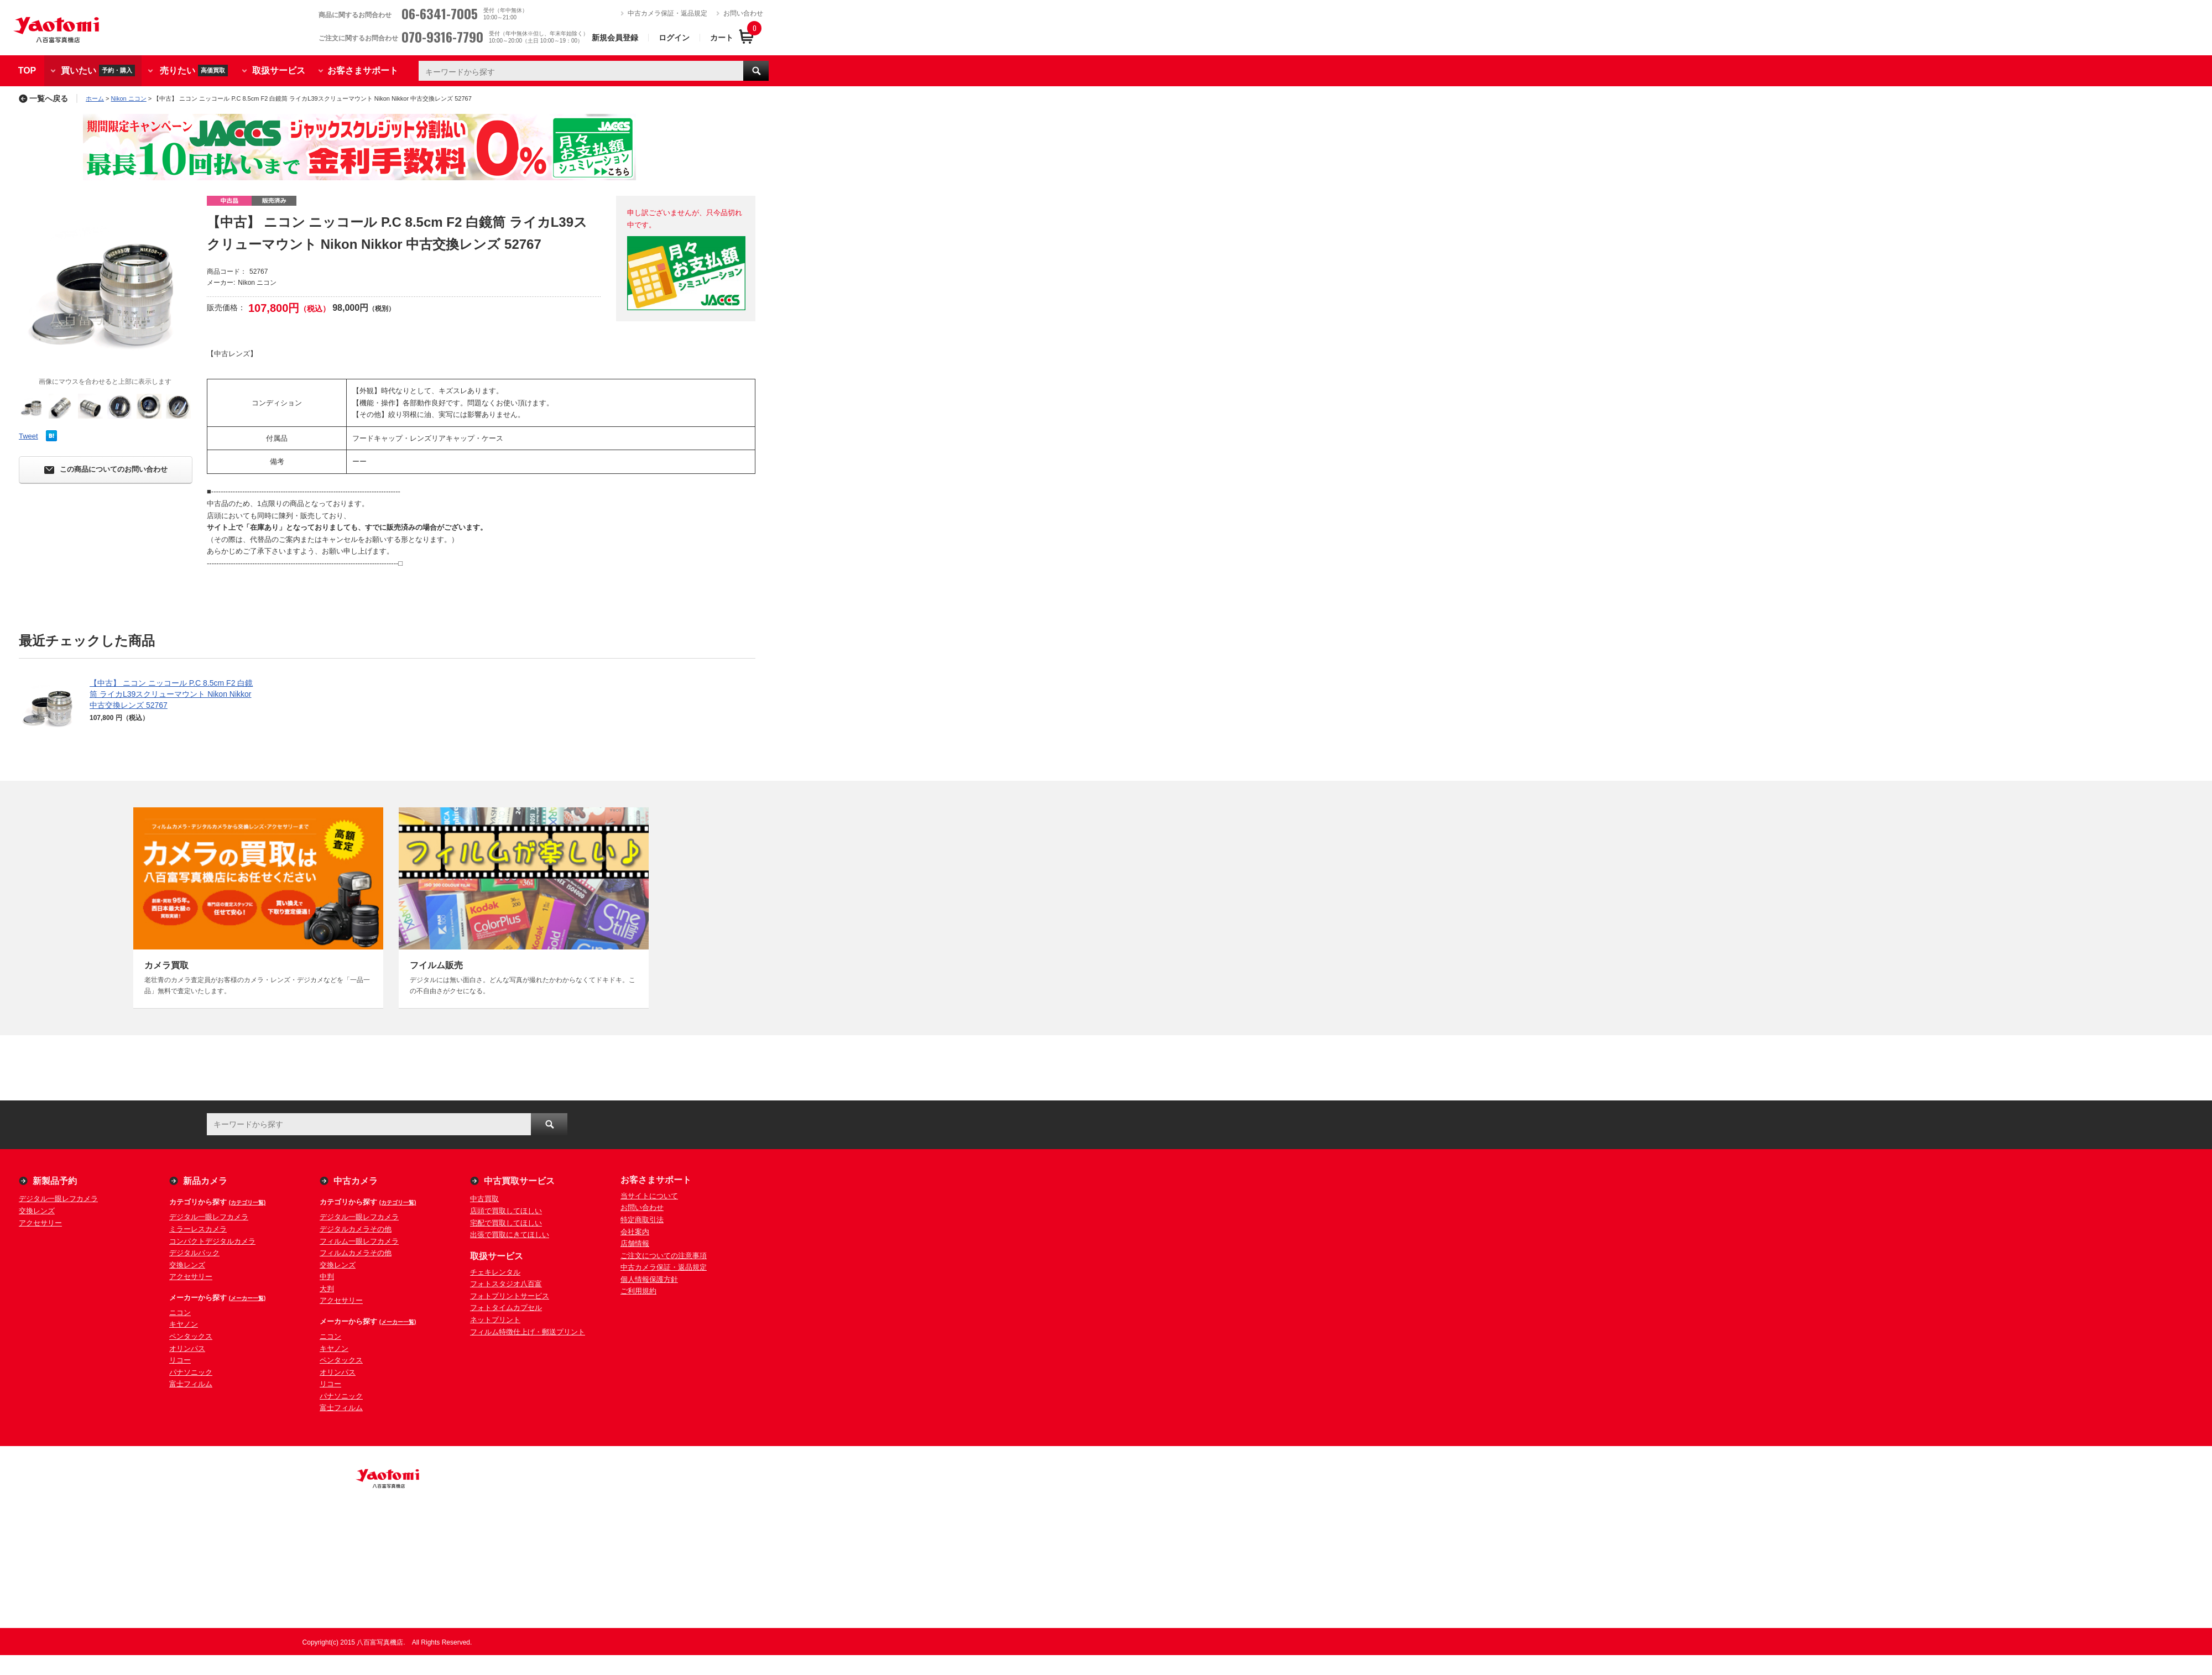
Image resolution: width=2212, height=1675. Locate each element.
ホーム (95, 98)
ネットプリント (495, 1320)
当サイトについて (649, 1196)
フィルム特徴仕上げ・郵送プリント (527, 1332)
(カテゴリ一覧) (247, 1202)
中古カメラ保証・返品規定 (667, 13)
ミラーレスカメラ (198, 1229)
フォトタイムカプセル (506, 1307)
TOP (27, 70)
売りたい (194, 70)
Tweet (28, 436)
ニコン (180, 1312)
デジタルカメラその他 (356, 1229)
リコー (180, 1360)
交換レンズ (37, 1211)
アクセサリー (40, 1223)
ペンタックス (190, 1336)
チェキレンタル (495, 1272)
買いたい (98, 70)
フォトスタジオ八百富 (506, 1284)
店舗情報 (634, 1243)
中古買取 (484, 1198)
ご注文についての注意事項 (663, 1255)
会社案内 (634, 1232)
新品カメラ (205, 1181)
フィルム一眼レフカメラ (359, 1241)
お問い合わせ (743, 13)
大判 (327, 1289)
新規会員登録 (615, 37)
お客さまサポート (362, 70)
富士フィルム (190, 1384)
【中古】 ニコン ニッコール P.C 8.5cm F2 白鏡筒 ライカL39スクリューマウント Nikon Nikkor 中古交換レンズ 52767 (171, 694)
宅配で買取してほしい (506, 1223)
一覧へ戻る (43, 98)
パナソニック (190, 1372)
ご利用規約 (638, 1291)
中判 (327, 1276)
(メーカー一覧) (247, 1298)
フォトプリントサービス (509, 1296)
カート (721, 37)
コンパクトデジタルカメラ (212, 1241)
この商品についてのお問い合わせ (106, 469)
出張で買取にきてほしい (509, 1234)
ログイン (674, 37)
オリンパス (187, 1348)
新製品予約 (55, 1181)
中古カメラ (355, 1181)
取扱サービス (278, 70)
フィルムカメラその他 (356, 1253)
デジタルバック (194, 1253)
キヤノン (183, 1324)
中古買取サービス (519, 1181)
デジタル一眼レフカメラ (58, 1198)
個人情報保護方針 (649, 1279)
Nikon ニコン (129, 98)
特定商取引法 (642, 1219)
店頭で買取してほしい (506, 1211)
